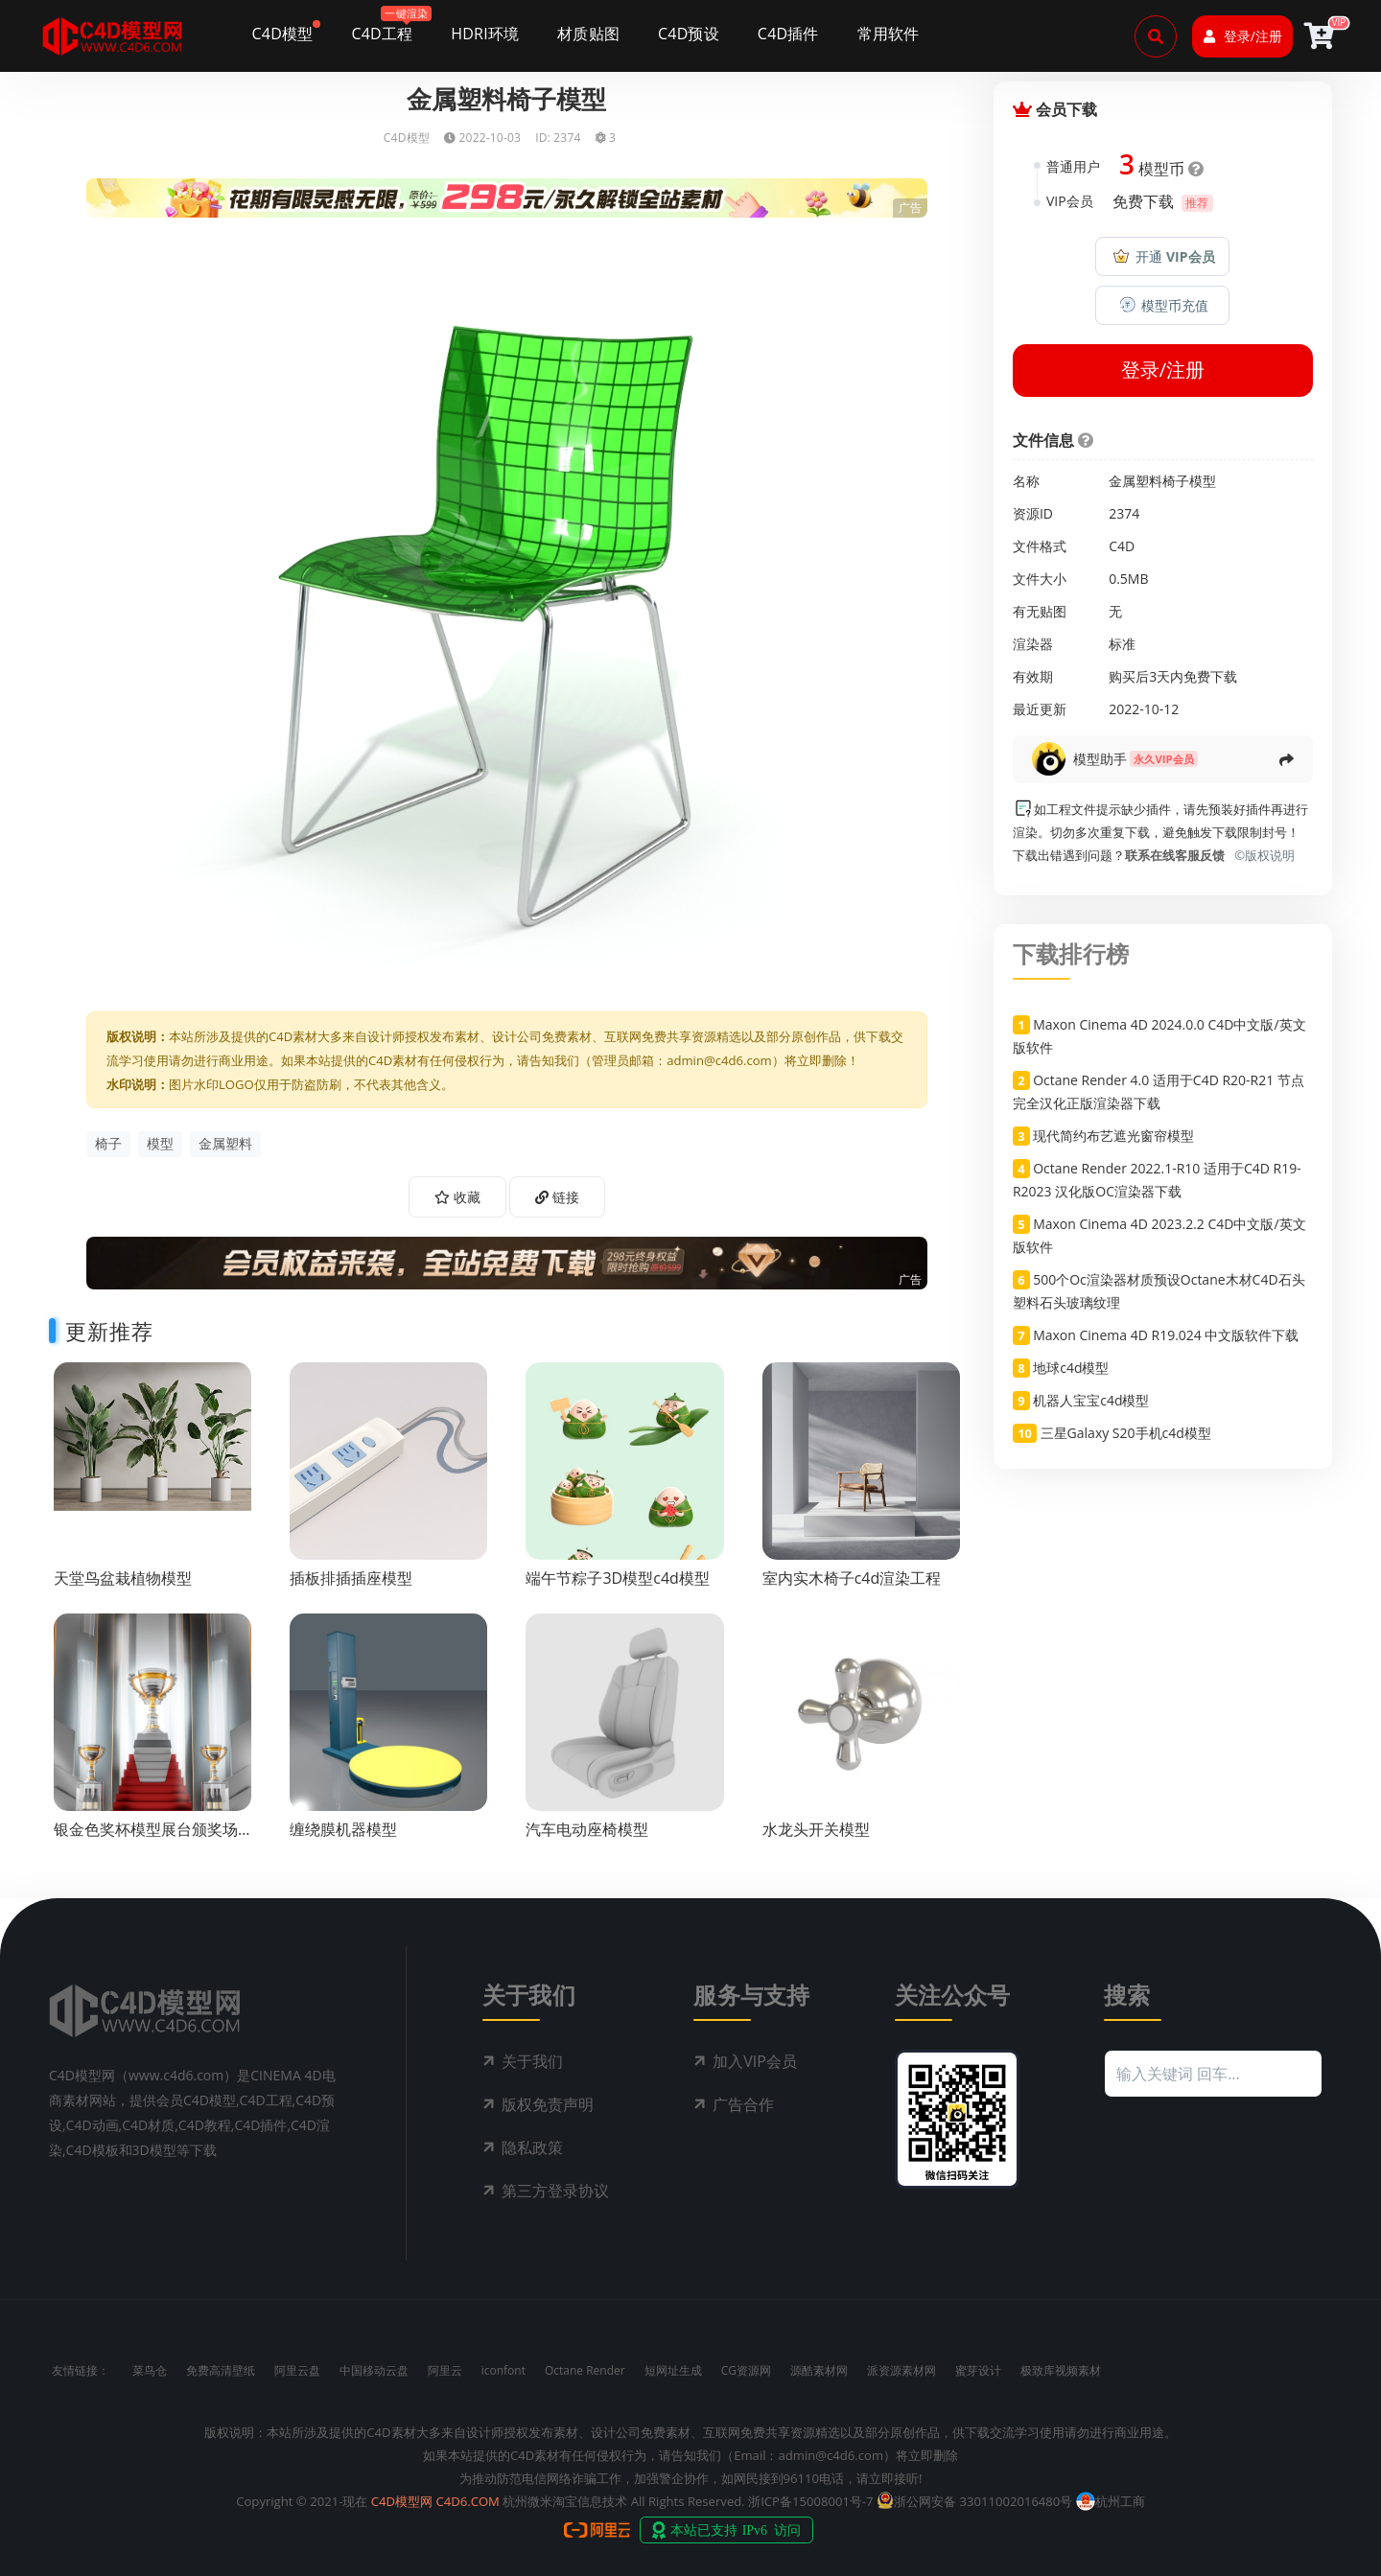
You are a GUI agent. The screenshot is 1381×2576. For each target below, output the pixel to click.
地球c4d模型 (1071, 1367)
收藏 (457, 1197)
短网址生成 (673, 2370)
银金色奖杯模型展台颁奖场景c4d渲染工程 (146, 1838)
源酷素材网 (819, 2370)
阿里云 (445, 2370)
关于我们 (532, 2061)
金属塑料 (225, 1143)
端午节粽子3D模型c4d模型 (617, 1578)
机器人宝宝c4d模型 (1091, 1400)
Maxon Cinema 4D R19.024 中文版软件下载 (1166, 1335)
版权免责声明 (548, 2104)
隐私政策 (532, 2147)
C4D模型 (407, 137)
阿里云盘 (297, 2370)
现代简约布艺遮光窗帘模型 (1113, 1135)
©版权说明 (1261, 855)
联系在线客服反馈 (1175, 855)
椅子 (108, 1143)
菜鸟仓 (149, 2370)
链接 (557, 1197)
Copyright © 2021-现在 (301, 2501)
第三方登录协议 (555, 2190)
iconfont (503, 2370)
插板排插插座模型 (351, 1578)
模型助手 (1100, 759)
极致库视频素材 (1060, 2370)
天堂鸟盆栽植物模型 (123, 1578)
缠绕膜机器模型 (343, 1829)
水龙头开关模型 (816, 1829)
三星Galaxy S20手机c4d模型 (1126, 1433)
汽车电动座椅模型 (587, 1829)
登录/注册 (1243, 36)
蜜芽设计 (978, 2370)
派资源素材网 (901, 2370)
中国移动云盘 (374, 2370)
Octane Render (585, 2370)
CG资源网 (746, 2370)
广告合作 (743, 2104)
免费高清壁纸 (220, 2370)
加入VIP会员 (755, 2061)
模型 (160, 1143)
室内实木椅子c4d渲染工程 (852, 1578)
